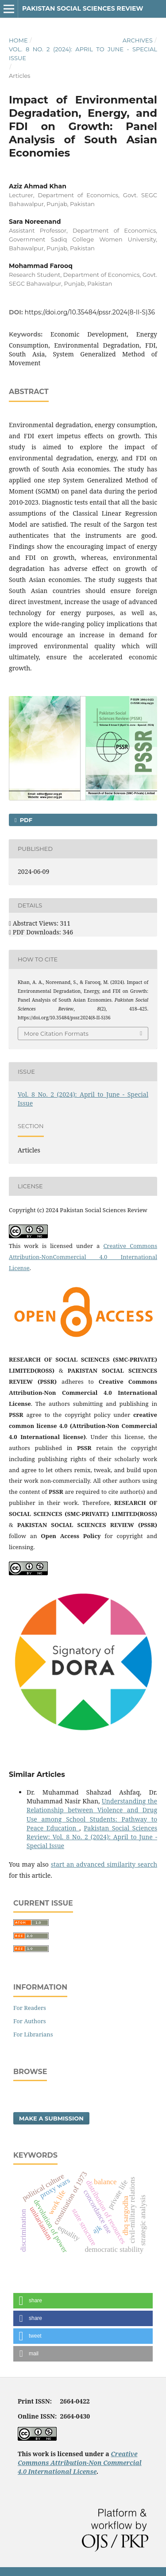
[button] (83, 2300)
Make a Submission (51, 2118)
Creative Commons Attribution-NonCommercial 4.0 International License (83, 1257)
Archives (138, 40)
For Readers (29, 2008)
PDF (25, 819)
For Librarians (33, 2034)
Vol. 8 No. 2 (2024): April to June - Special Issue (83, 53)
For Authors (29, 2021)
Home (18, 40)
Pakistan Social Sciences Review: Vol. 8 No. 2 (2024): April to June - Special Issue (92, 1837)
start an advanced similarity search (104, 1864)
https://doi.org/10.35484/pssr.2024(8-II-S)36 (90, 312)
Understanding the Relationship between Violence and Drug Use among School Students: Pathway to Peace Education (92, 1814)
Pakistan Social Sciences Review (82, 8)
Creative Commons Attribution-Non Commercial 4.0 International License (80, 2463)
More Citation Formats (56, 1033)
